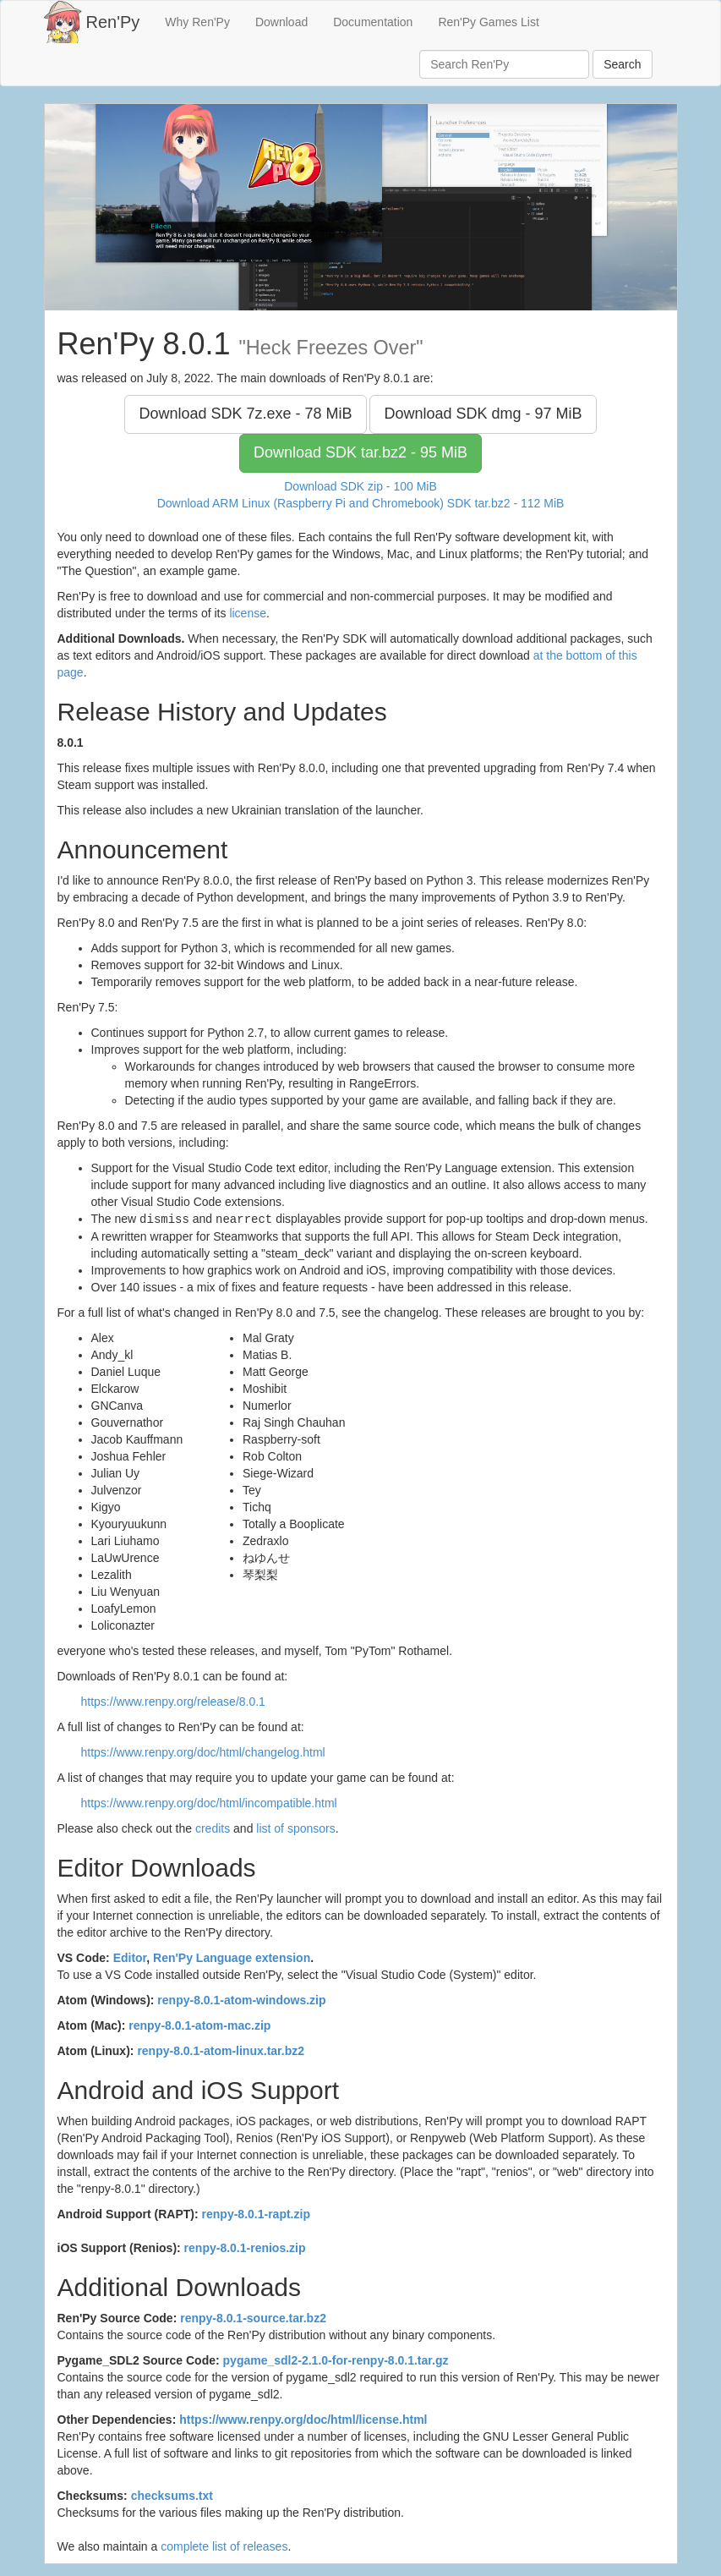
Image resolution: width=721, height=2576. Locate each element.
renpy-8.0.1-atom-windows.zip (241, 1999)
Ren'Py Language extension (231, 1957)
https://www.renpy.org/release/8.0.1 (173, 1700)
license (247, 613)
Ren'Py (113, 22)
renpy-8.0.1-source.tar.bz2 (253, 2317)
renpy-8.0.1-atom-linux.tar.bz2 (220, 2050)
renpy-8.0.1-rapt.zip (256, 2213)
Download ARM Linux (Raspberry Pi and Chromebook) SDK (361, 503)
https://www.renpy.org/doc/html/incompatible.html (209, 1802)
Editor (130, 1957)
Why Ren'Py (197, 22)
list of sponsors (295, 1827)
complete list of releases (224, 2545)
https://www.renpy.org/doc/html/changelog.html (203, 1751)
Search (622, 64)
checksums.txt (172, 2495)
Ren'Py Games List (488, 22)
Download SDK (245, 413)
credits (212, 1827)
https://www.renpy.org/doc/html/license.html (303, 2418)
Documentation (372, 22)
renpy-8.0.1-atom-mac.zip (199, 2024)
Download (281, 22)
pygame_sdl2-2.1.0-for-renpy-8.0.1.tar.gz (336, 2359)
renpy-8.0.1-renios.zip (245, 2247)
